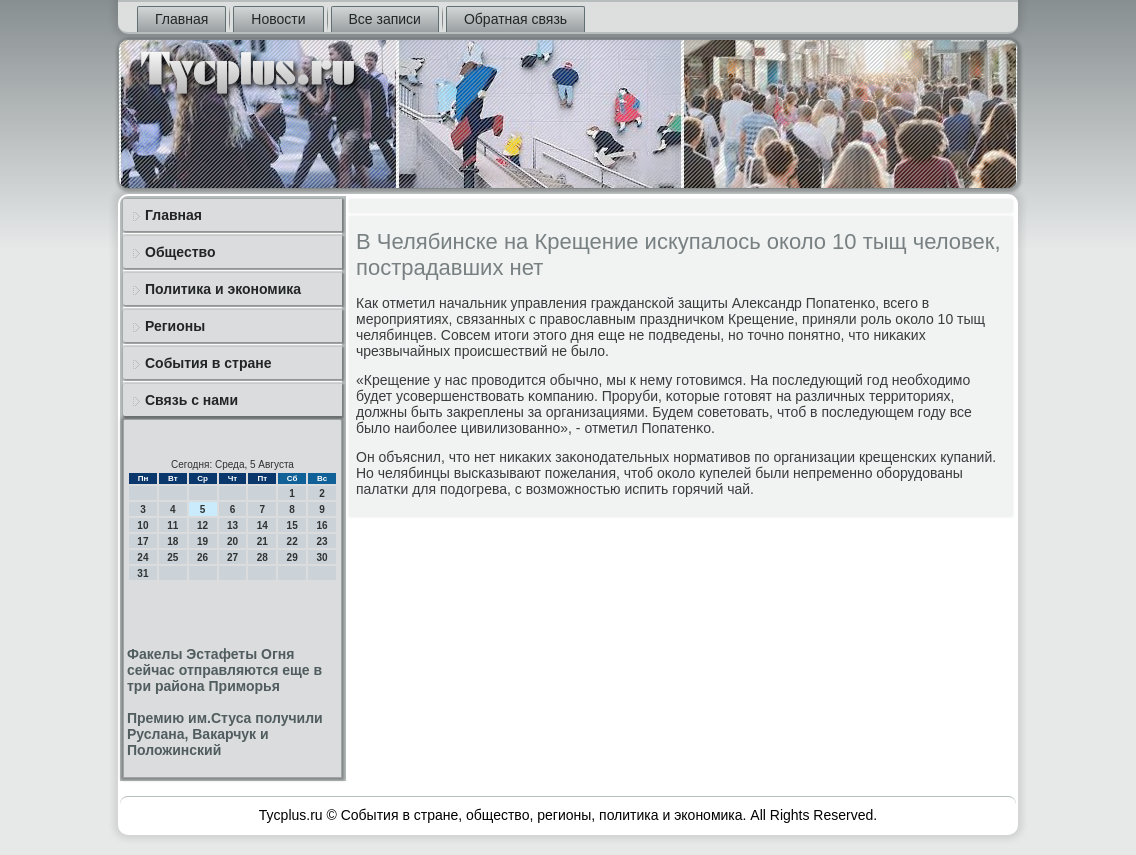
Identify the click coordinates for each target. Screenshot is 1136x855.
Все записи (385, 19)
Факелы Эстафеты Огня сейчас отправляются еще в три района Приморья (224, 670)
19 (202, 541)
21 (262, 541)
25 (172, 557)
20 (232, 541)
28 (262, 557)
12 (202, 525)
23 (321, 541)
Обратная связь (515, 19)
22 (292, 541)
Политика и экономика (223, 289)
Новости (278, 19)
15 (292, 525)
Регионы (175, 326)
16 (321, 525)
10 (142, 525)
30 (321, 557)
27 (232, 557)
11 (172, 525)
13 (232, 525)
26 (202, 557)
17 (142, 541)
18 (172, 541)
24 (142, 557)
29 (292, 557)
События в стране (208, 363)
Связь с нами (191, 400)
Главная (181, 19)
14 (262, 525)
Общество (180, 252)
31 (142, 573)
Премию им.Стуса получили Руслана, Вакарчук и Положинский (225, 734)
